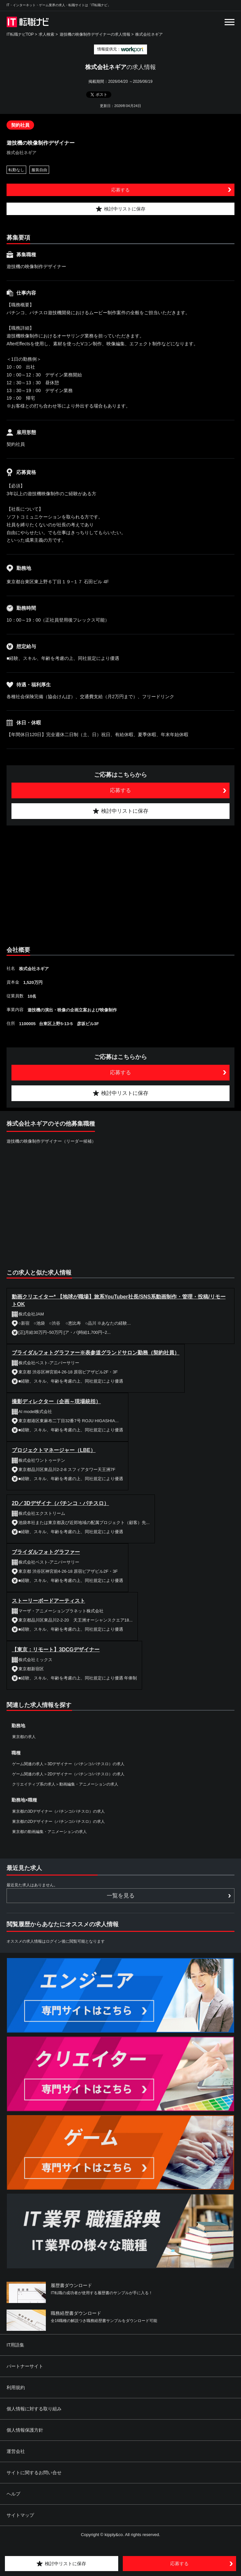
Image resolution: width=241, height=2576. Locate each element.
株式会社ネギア (149, 34)
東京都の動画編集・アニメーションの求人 (49, 1831)
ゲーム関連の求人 (28, 1764)
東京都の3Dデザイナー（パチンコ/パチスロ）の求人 (58, 1811)
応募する (120, 189)
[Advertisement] (120, 884)
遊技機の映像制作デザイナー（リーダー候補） (51, 1141)
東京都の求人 (24, 1736)
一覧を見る (121, 1896)
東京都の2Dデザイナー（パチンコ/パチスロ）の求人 (58, 1821)
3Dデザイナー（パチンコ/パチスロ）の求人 (85, 1764)
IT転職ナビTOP (20, 34)
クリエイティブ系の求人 (33, 1784)
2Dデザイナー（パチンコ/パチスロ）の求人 (85, 1774)
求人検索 (46, 34)
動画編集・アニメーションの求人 (88, 1784)
